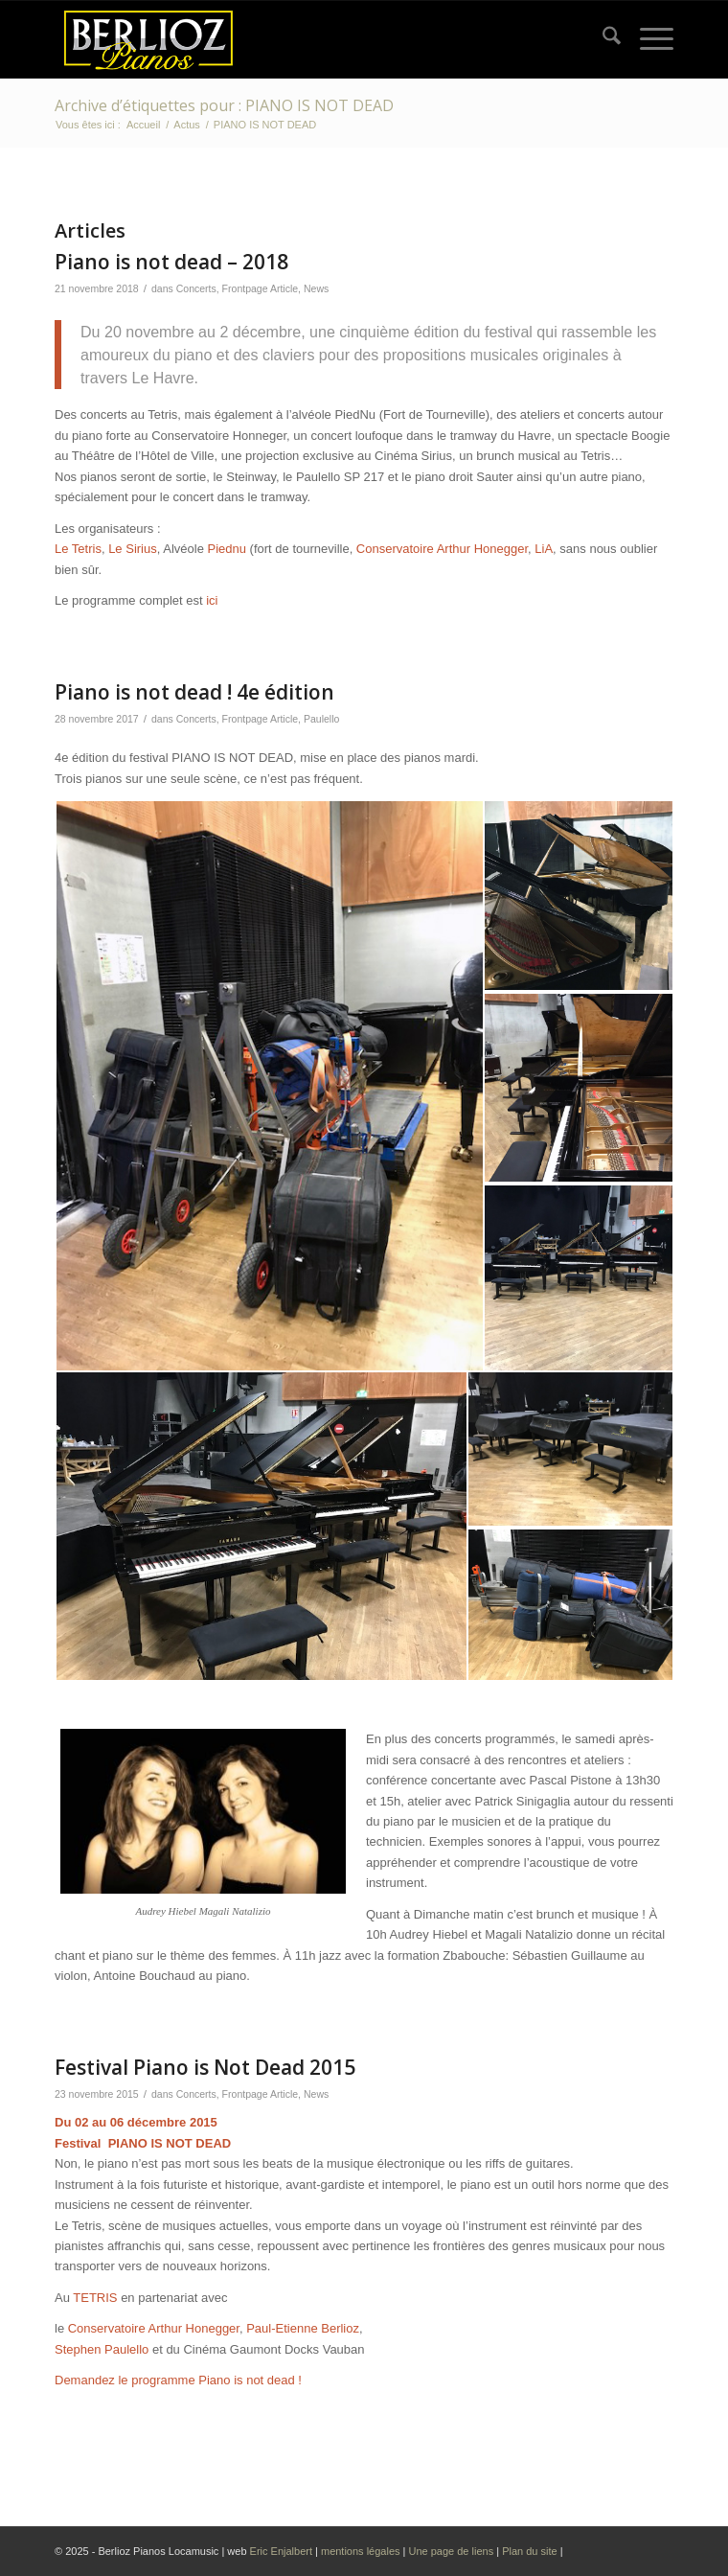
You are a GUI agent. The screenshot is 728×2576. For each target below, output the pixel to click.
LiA (544, 548)
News (316, 288)
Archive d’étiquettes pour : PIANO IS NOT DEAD (224, 105)
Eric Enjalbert (281, 2551)
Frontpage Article (260, 288)
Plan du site (531, 2551)
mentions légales (360, 2551)
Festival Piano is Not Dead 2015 (205, 2067)
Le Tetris (78, 548)
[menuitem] (602, 39)
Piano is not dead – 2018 (171, 261)
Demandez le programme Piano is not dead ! (178, 2380)
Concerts (196, 288)
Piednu (226, 548)
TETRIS (95, 2297)
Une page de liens (450, 2551)
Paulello (321, 718)
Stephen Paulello (101, 2349)
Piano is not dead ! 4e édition (194, 691)
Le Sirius (132, 548)
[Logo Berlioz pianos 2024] (302, 39)
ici (211, 600)
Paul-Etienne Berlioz (301, 2328)
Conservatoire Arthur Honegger (442, 548)
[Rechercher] (602, 39)
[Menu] (647, 39)
